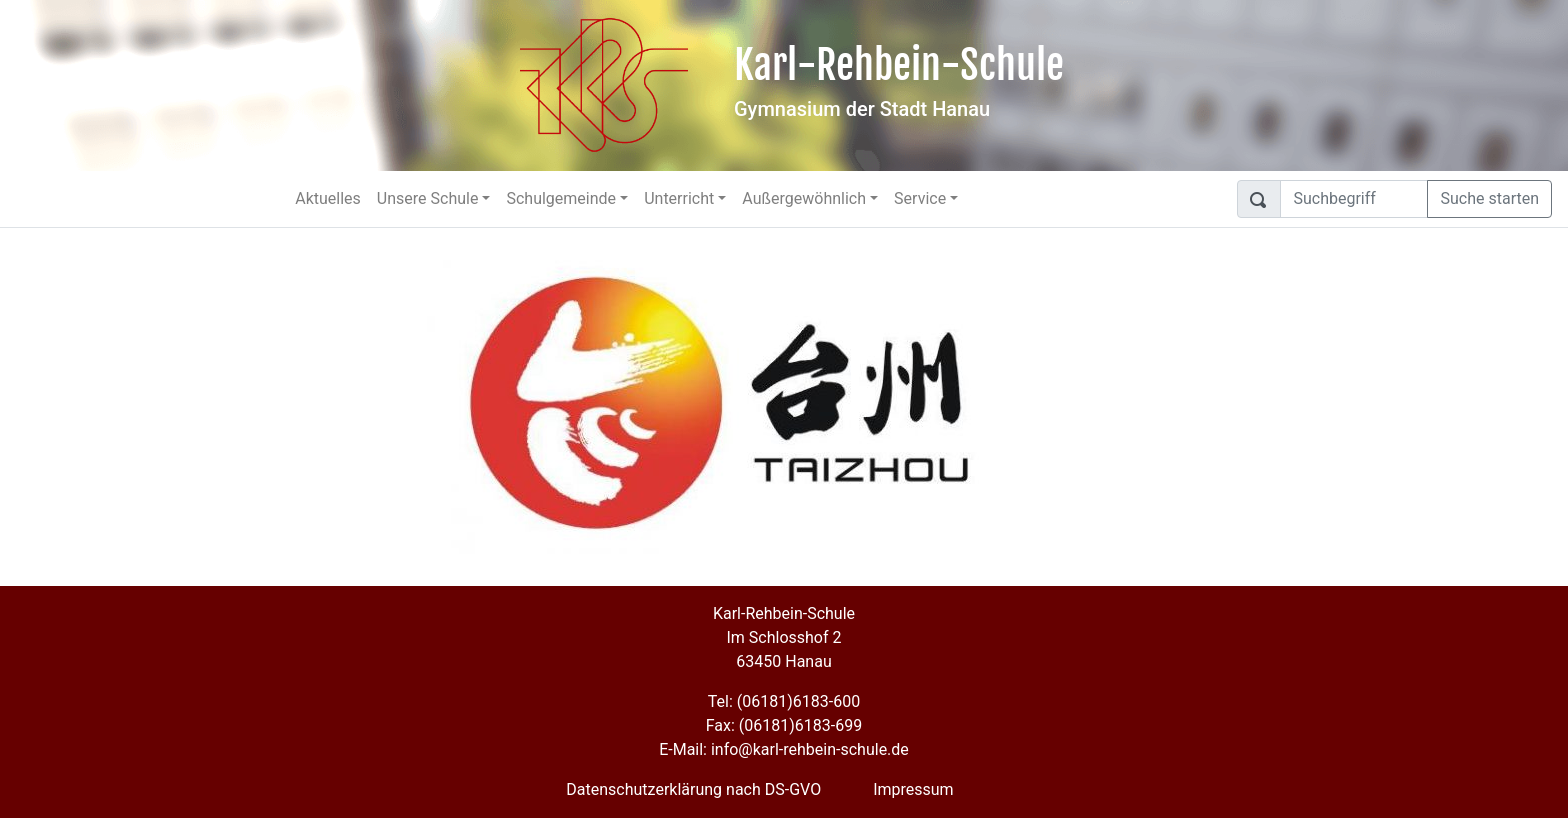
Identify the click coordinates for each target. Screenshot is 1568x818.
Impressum (913, 789)
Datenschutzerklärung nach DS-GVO (693, 789)
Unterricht (679, 198)
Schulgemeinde (561, 198)
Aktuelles (328, 198)
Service (920, 198)
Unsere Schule (428, 198)
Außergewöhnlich (804, 198)
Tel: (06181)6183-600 (784, 701)
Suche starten (1489, 198)
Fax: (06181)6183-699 (784, 725)
